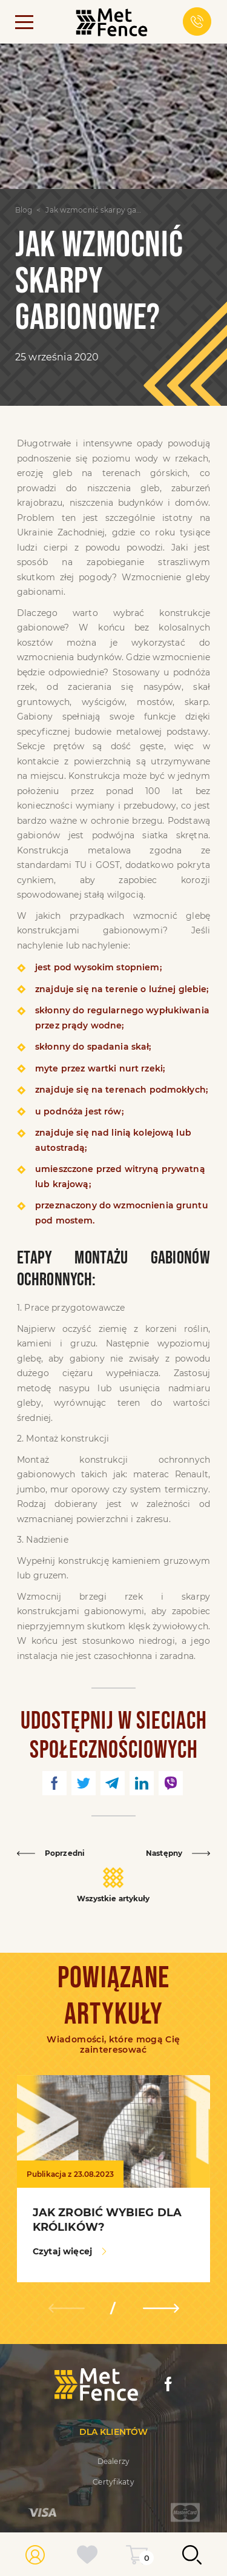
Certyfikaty (113, 2481)
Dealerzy (113, 2461)
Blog (23, 210)
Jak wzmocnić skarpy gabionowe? (94, 210)
